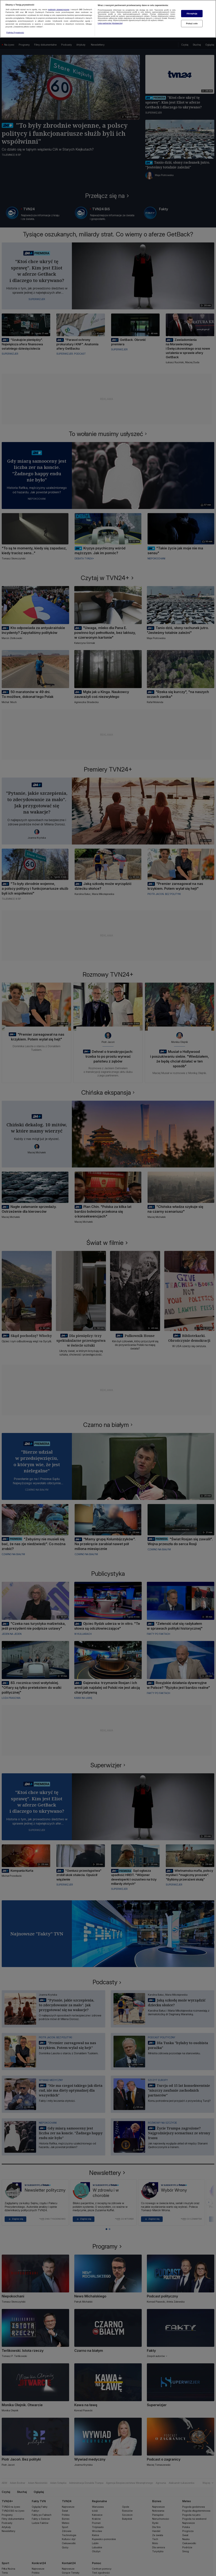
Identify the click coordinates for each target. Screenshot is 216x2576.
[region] (108, 19)
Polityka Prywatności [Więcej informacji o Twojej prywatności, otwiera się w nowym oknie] (15, 32)
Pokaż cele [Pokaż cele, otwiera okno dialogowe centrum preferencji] (192, 23)
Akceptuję (191, 13)
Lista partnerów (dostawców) (110, 23)
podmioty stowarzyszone (58, 9)
